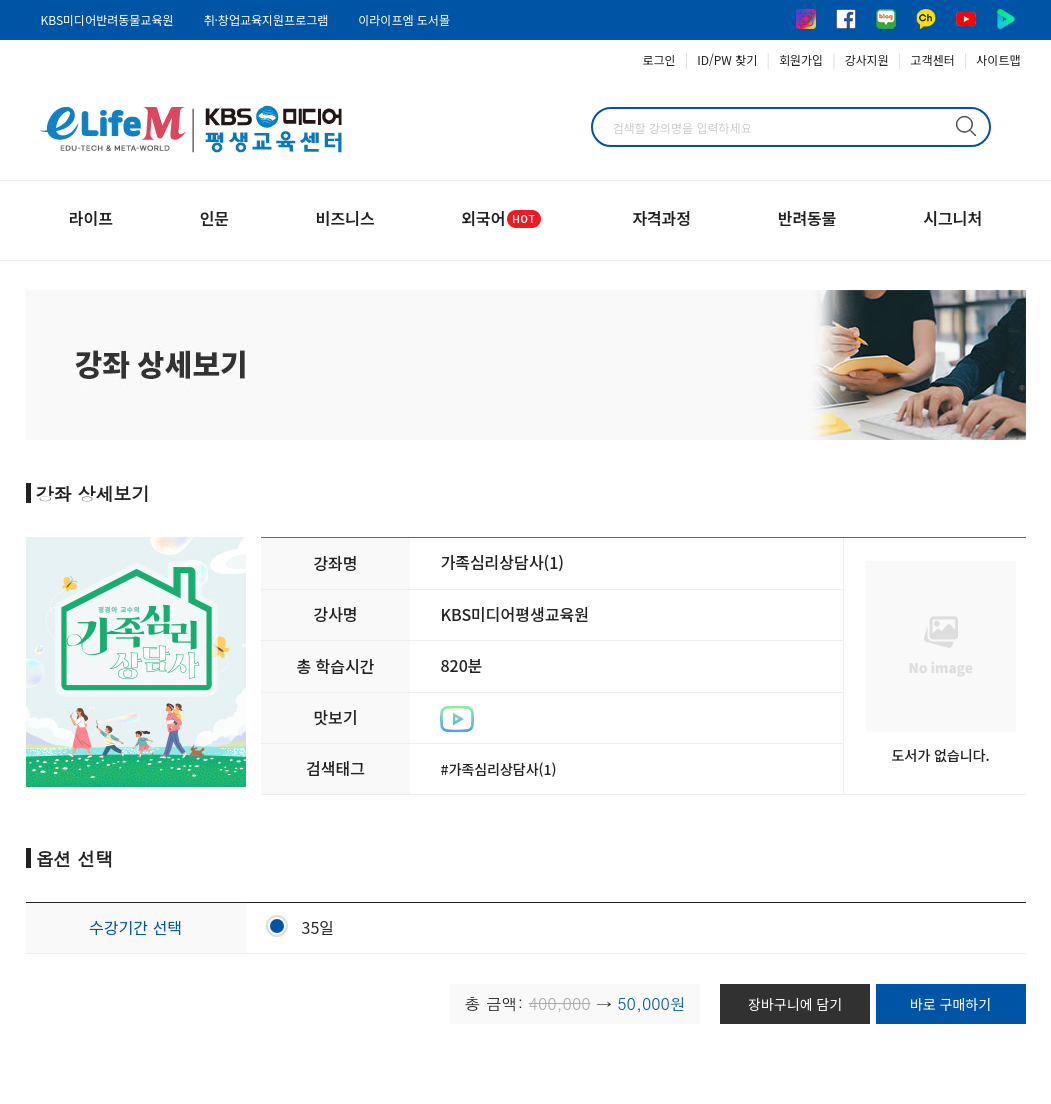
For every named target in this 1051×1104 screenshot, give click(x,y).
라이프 (91, 218)
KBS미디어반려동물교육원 (107, 19)
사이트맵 (998, 59)
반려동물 (807, 218)
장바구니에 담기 (795, 1004)
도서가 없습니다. (940, 755)
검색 (966, 126)
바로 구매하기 (950, 1004)
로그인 (659, 59)
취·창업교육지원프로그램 (265, 19)
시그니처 (952, 218)
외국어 (503, 218)
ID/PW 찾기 (727, 59)
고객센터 (933, 59)
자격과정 (661, 218)
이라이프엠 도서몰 (404, 19)
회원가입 (801, 59)
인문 (214, 218)
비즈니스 (345, 218)
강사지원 (867, 59)
